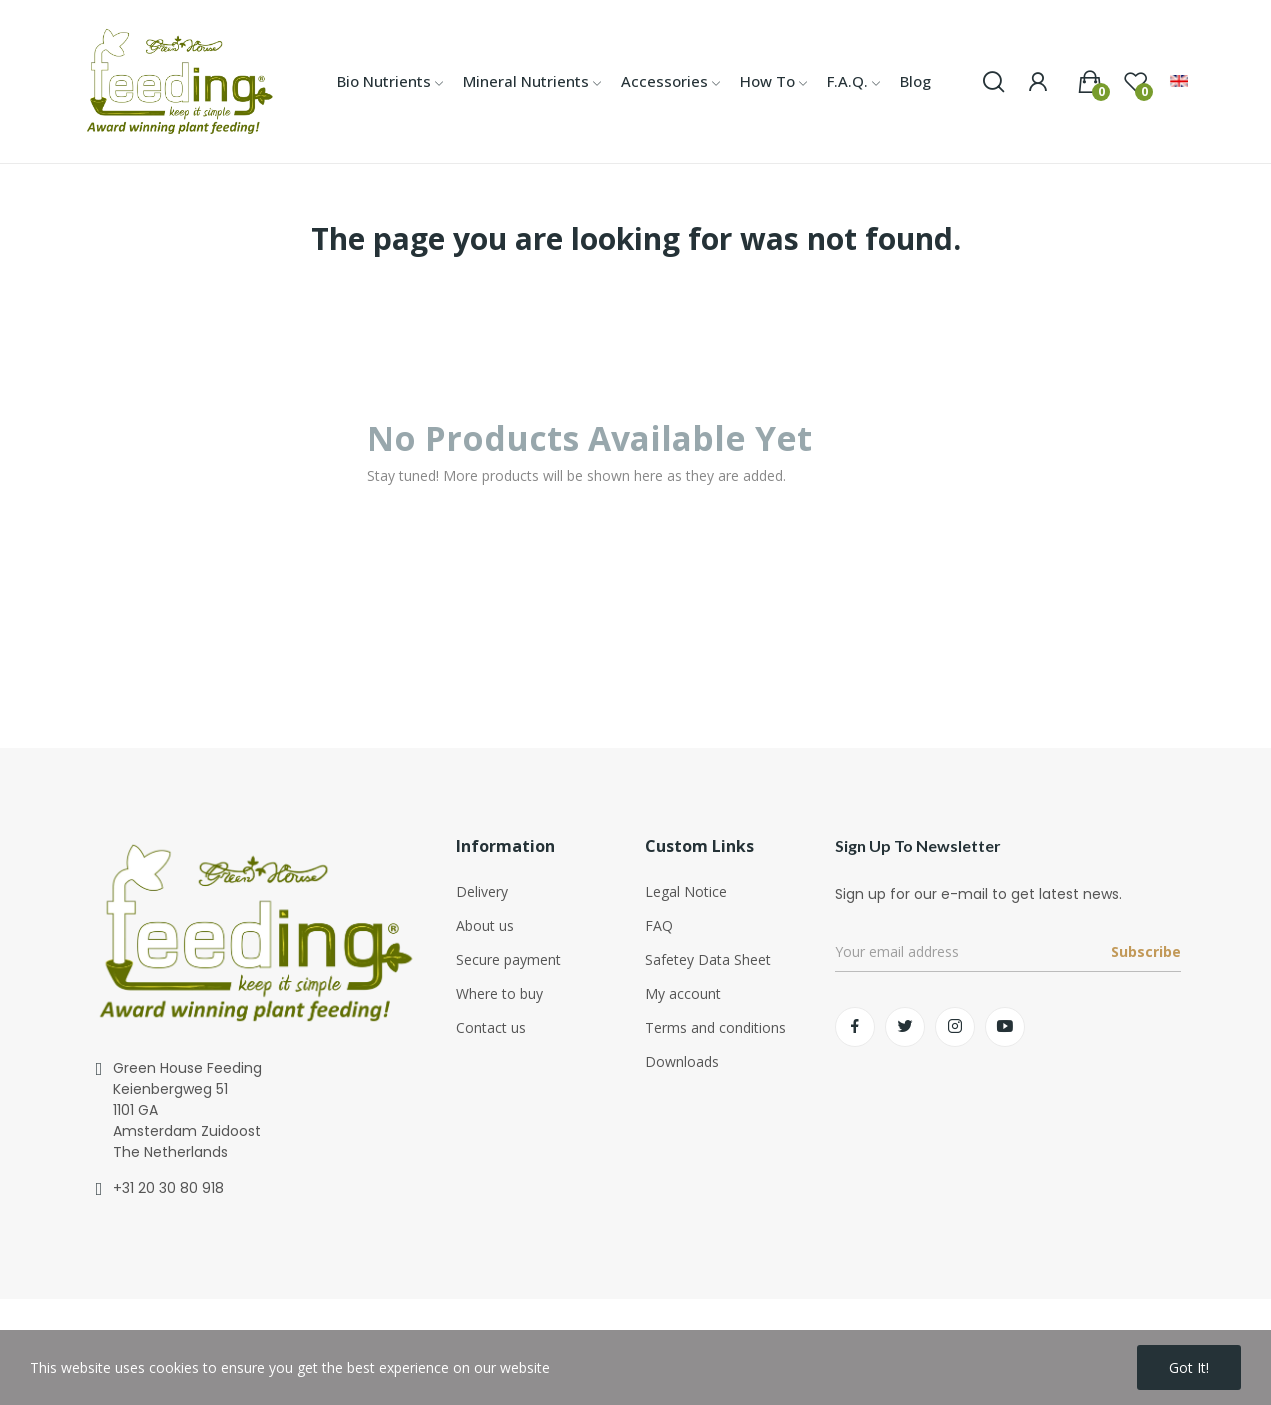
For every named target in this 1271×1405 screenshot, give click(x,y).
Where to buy (499, 993)
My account (683, 993)
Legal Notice (686, 891)
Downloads (682, 1061)
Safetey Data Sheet (708, 959)
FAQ (659, 925)
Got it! (1189, 1367)
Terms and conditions (715, 1027)
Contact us (491, 1027)
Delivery (482, 891)
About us (485, 925)
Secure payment (508, 959)
